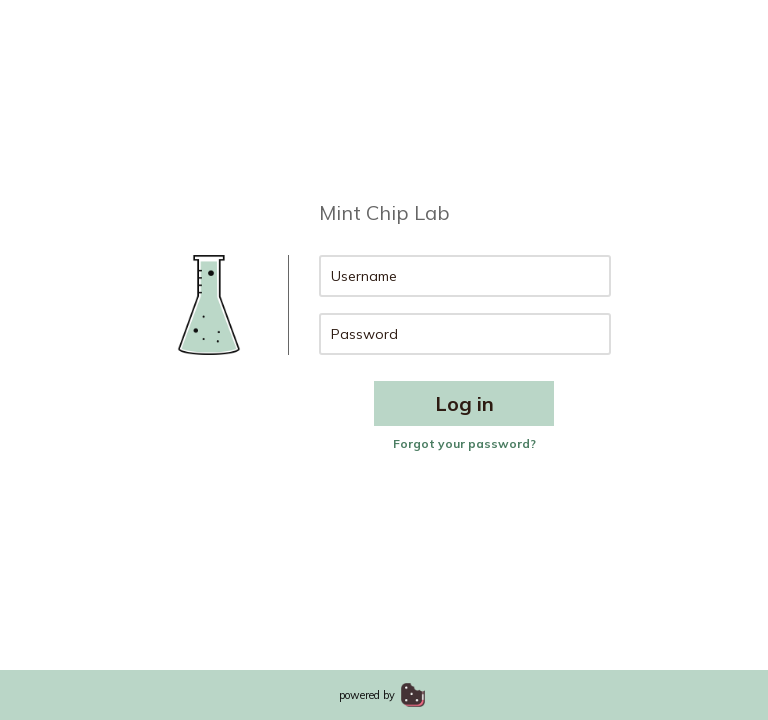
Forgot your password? (464, 443)
